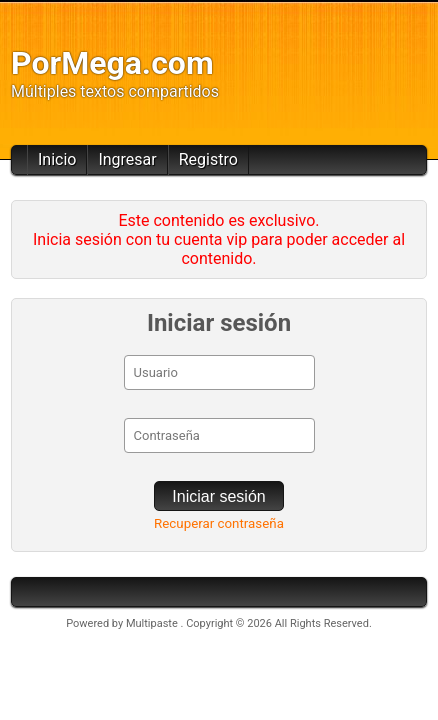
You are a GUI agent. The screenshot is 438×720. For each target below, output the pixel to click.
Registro (208, 159)
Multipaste (153, 623)
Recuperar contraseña (219, 523)
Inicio (57, 159)
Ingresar (127, 159)
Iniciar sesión (218, 496)
